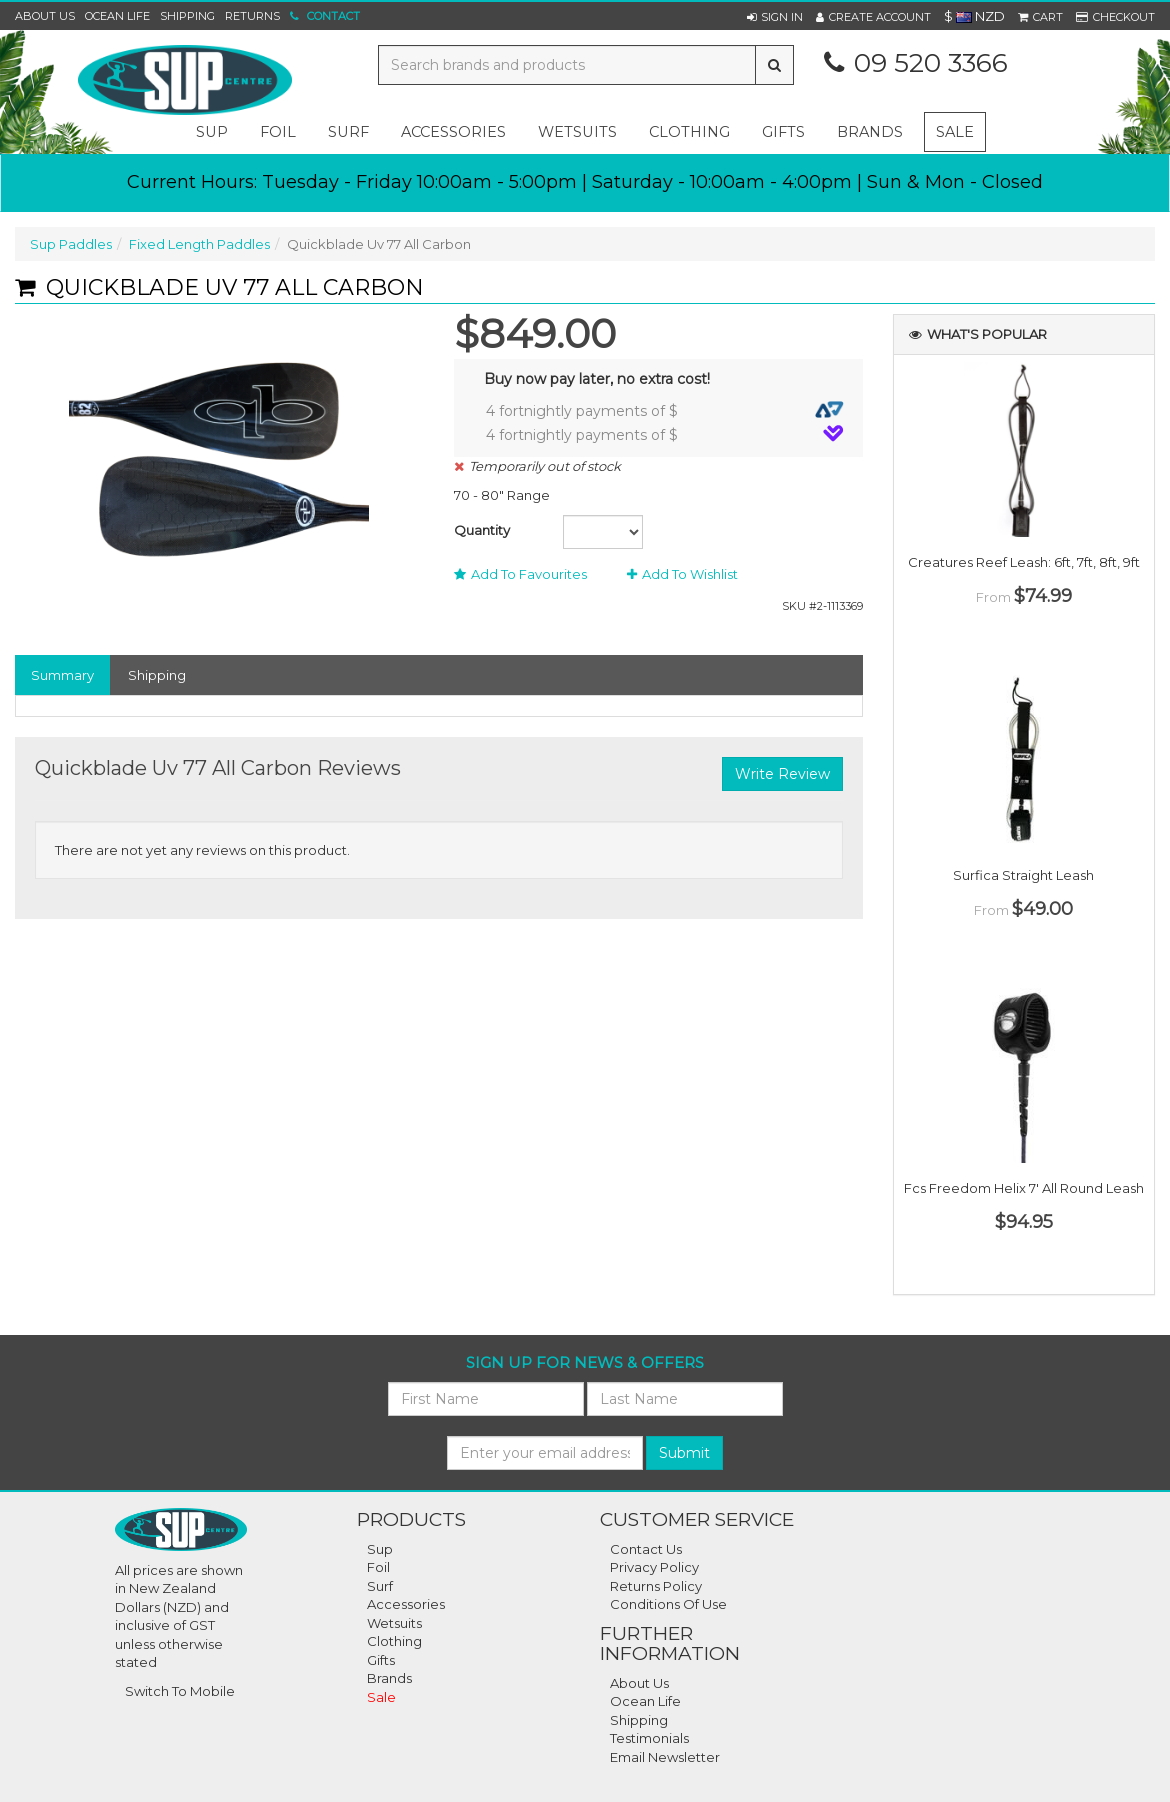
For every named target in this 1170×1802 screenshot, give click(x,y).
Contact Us (646, 1549)
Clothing (394, 1641)
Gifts (381, 1660)
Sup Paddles (71, 244)
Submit (684, 1453)
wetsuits (577, 132)
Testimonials (649, 1738)
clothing (689, 132)
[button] (775, 17)
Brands (870, 132)
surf (348, 132)
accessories (453, 132)
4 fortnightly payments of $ (665, 410)
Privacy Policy (654, 1567)
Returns (252, 16)
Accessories (406, 1604)
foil (278, 132)
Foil (378, 1567)
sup (212, 132)
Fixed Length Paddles (199, 244)
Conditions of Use (668, 1604)
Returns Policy (656, 1586)
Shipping (187, 16)
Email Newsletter (665, 1757)
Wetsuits (394, 1623)
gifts (783, 132)
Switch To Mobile (180, 1691)
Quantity (482, 530)
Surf (380, 1586)
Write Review (782, 774)
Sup (380, 1549)
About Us (45, 16)
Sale (955, 132)
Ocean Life (117, 16)
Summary (62, 675)
